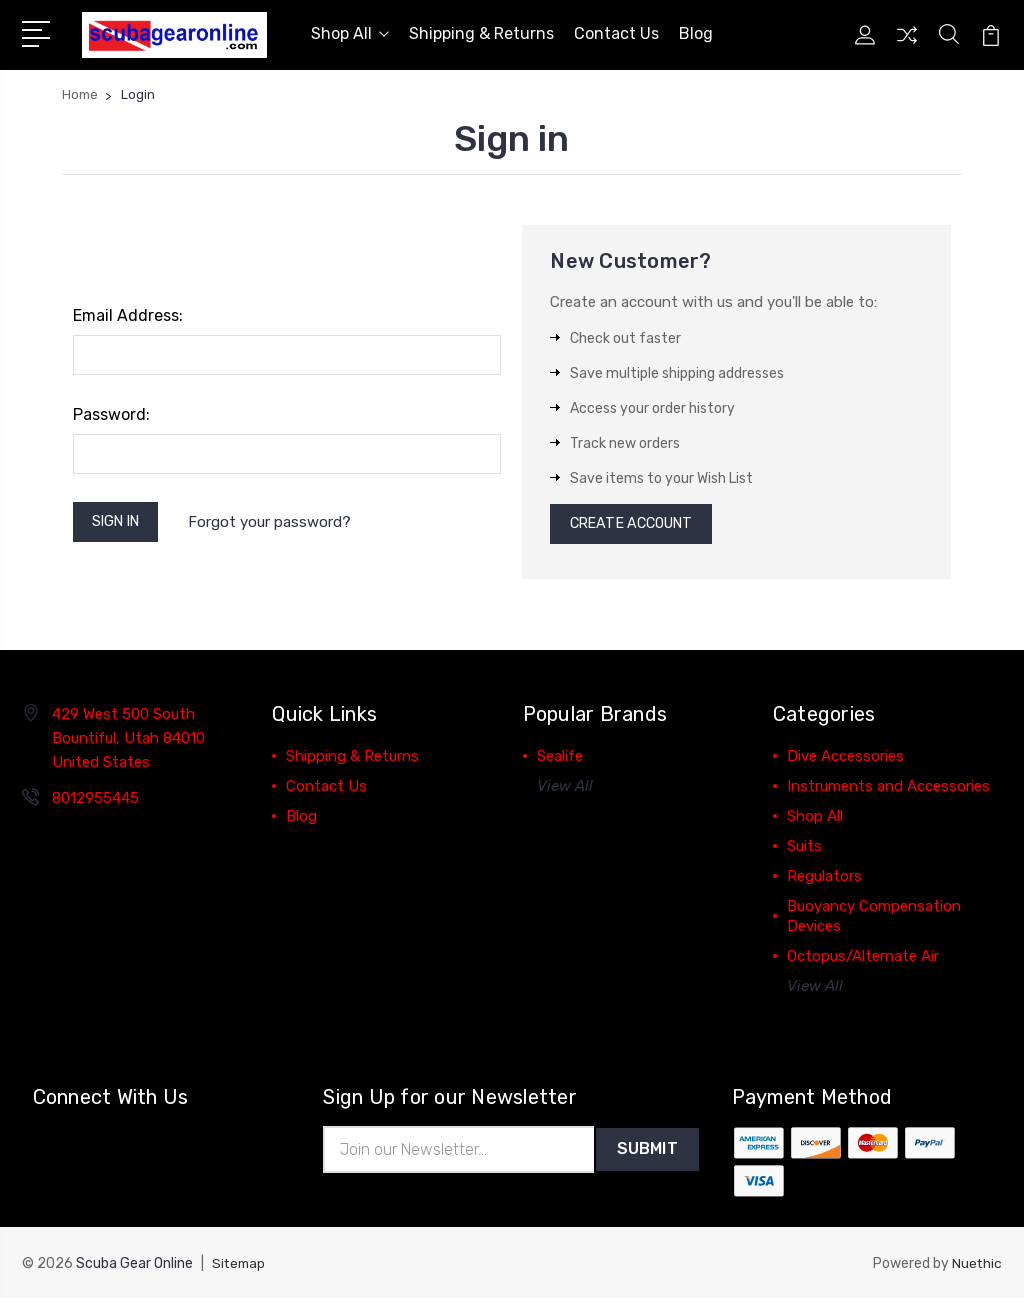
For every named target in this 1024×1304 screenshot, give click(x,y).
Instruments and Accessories (888, 790)
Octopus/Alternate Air (863, 960)
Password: (111, 414)
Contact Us (616, 33)
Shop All (350, 33)
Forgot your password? (278, 523)
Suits (804, 850)
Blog (696, 33)
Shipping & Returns (481, 33)
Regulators (824, 880)
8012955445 (95, 802)
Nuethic (976, 1269)
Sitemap (240, 1269)
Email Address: (128, 315)
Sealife (560, 760)
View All (565, 790)
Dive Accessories (845, 760)
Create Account (637, 526)
